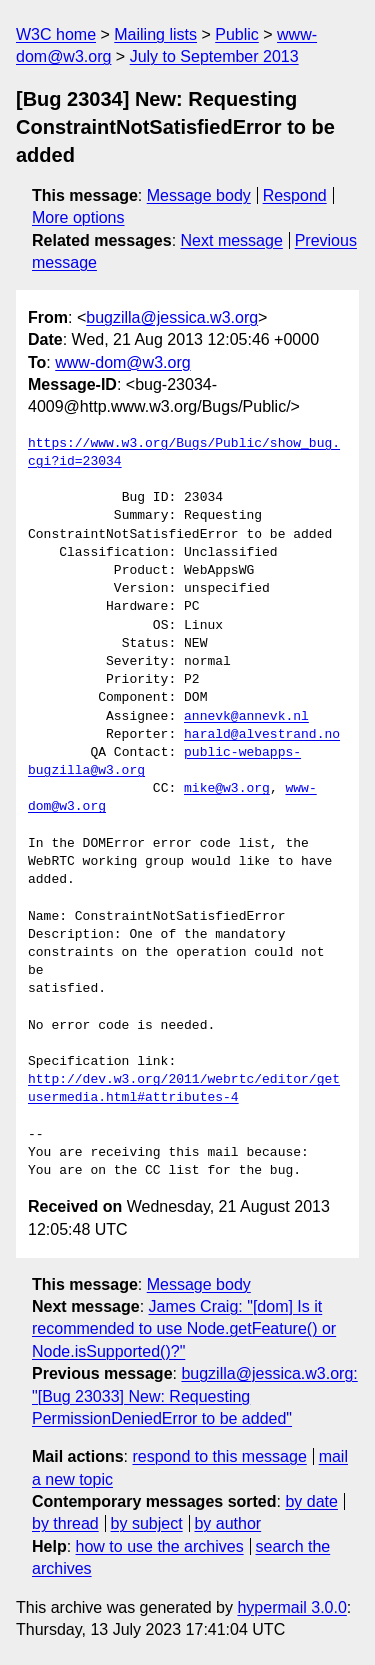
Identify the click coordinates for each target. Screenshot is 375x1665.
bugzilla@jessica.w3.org (172, 317)
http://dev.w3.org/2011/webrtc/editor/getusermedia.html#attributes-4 (184, 1089)
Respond (295, 195)
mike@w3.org (227, 789)
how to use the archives (160, 1546)
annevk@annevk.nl (246, 717)
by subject (147, 1523)
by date (311, 1501)
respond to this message (219, 1456)
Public (237, 34)
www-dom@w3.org (122, 362)
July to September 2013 (214, 56)
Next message (232, 240)
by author (227, 1523)
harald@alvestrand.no (262, 735)
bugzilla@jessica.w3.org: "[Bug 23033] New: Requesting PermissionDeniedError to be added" (195, 1396)
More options (78, 217)
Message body (199, 195)
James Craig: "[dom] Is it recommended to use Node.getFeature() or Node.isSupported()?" (184, 1329)
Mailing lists (155, 34)
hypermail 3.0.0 (291, 1607)
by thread (65, 1523)
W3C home (56, 34)
